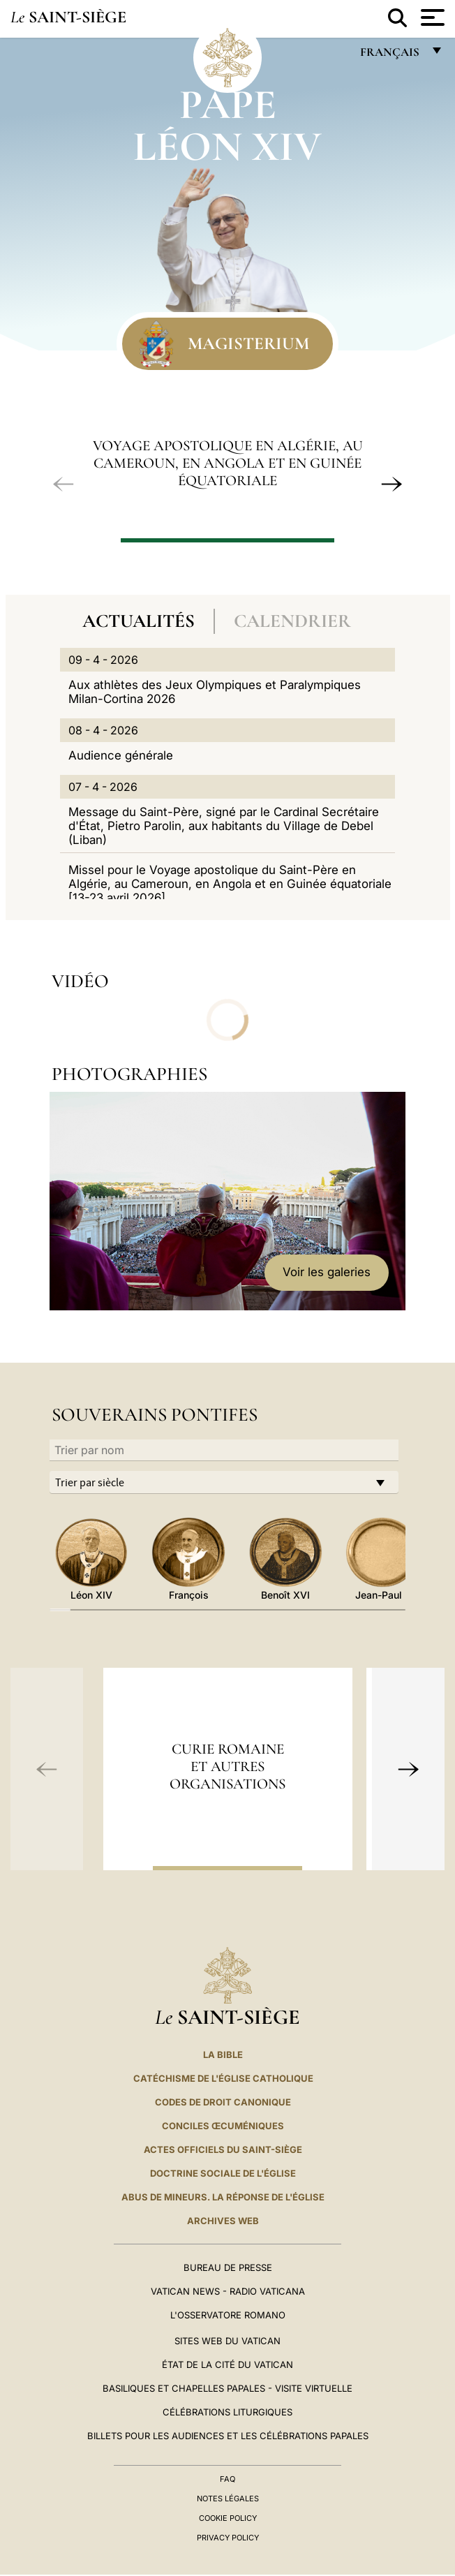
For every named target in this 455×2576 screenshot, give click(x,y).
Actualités (138, 620)
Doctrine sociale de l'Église (223, 2173)
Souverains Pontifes (155, 1414)
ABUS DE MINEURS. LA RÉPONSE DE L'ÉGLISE (223, 2197)
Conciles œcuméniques (223, 2125)
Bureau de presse (228, 2267)
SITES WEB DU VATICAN (227, 2340)
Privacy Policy (228, 2537)
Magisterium (248, 343)
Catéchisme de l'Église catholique (223, 2078)
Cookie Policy (228, 2518)
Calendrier (292, 620)
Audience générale (120, 755)
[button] (63, 484)
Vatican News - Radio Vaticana (228, 2291)
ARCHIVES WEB (223, 2220)
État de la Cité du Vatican (227, 2364)
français (391, 55)
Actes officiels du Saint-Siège (223, 2149)
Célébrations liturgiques (227, 2412)
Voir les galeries (327, 1272)
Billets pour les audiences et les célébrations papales (227, 2435)
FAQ (227, 2479)
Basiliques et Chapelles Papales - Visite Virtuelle (227, 2388)
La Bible (223, 2054)
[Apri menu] (431, 17)
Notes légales (228, 2498)
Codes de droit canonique (223, 2102)
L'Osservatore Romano (227, 2314)
